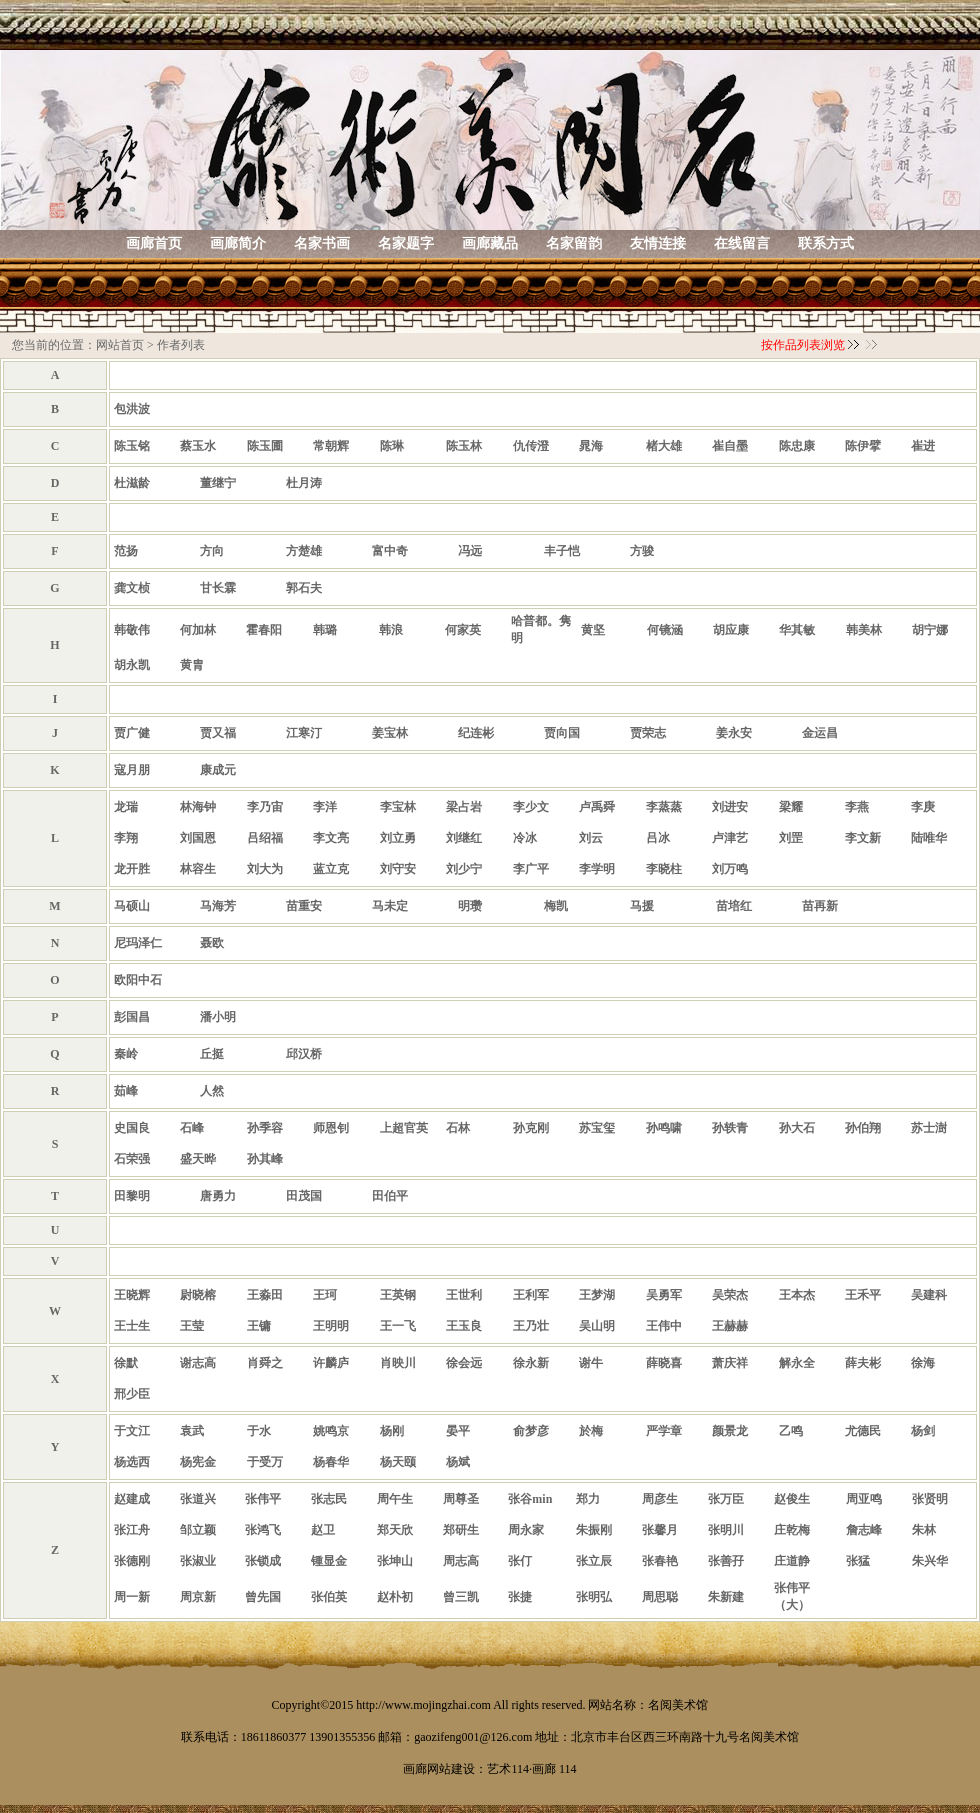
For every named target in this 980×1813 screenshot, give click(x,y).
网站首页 (120, 345)
